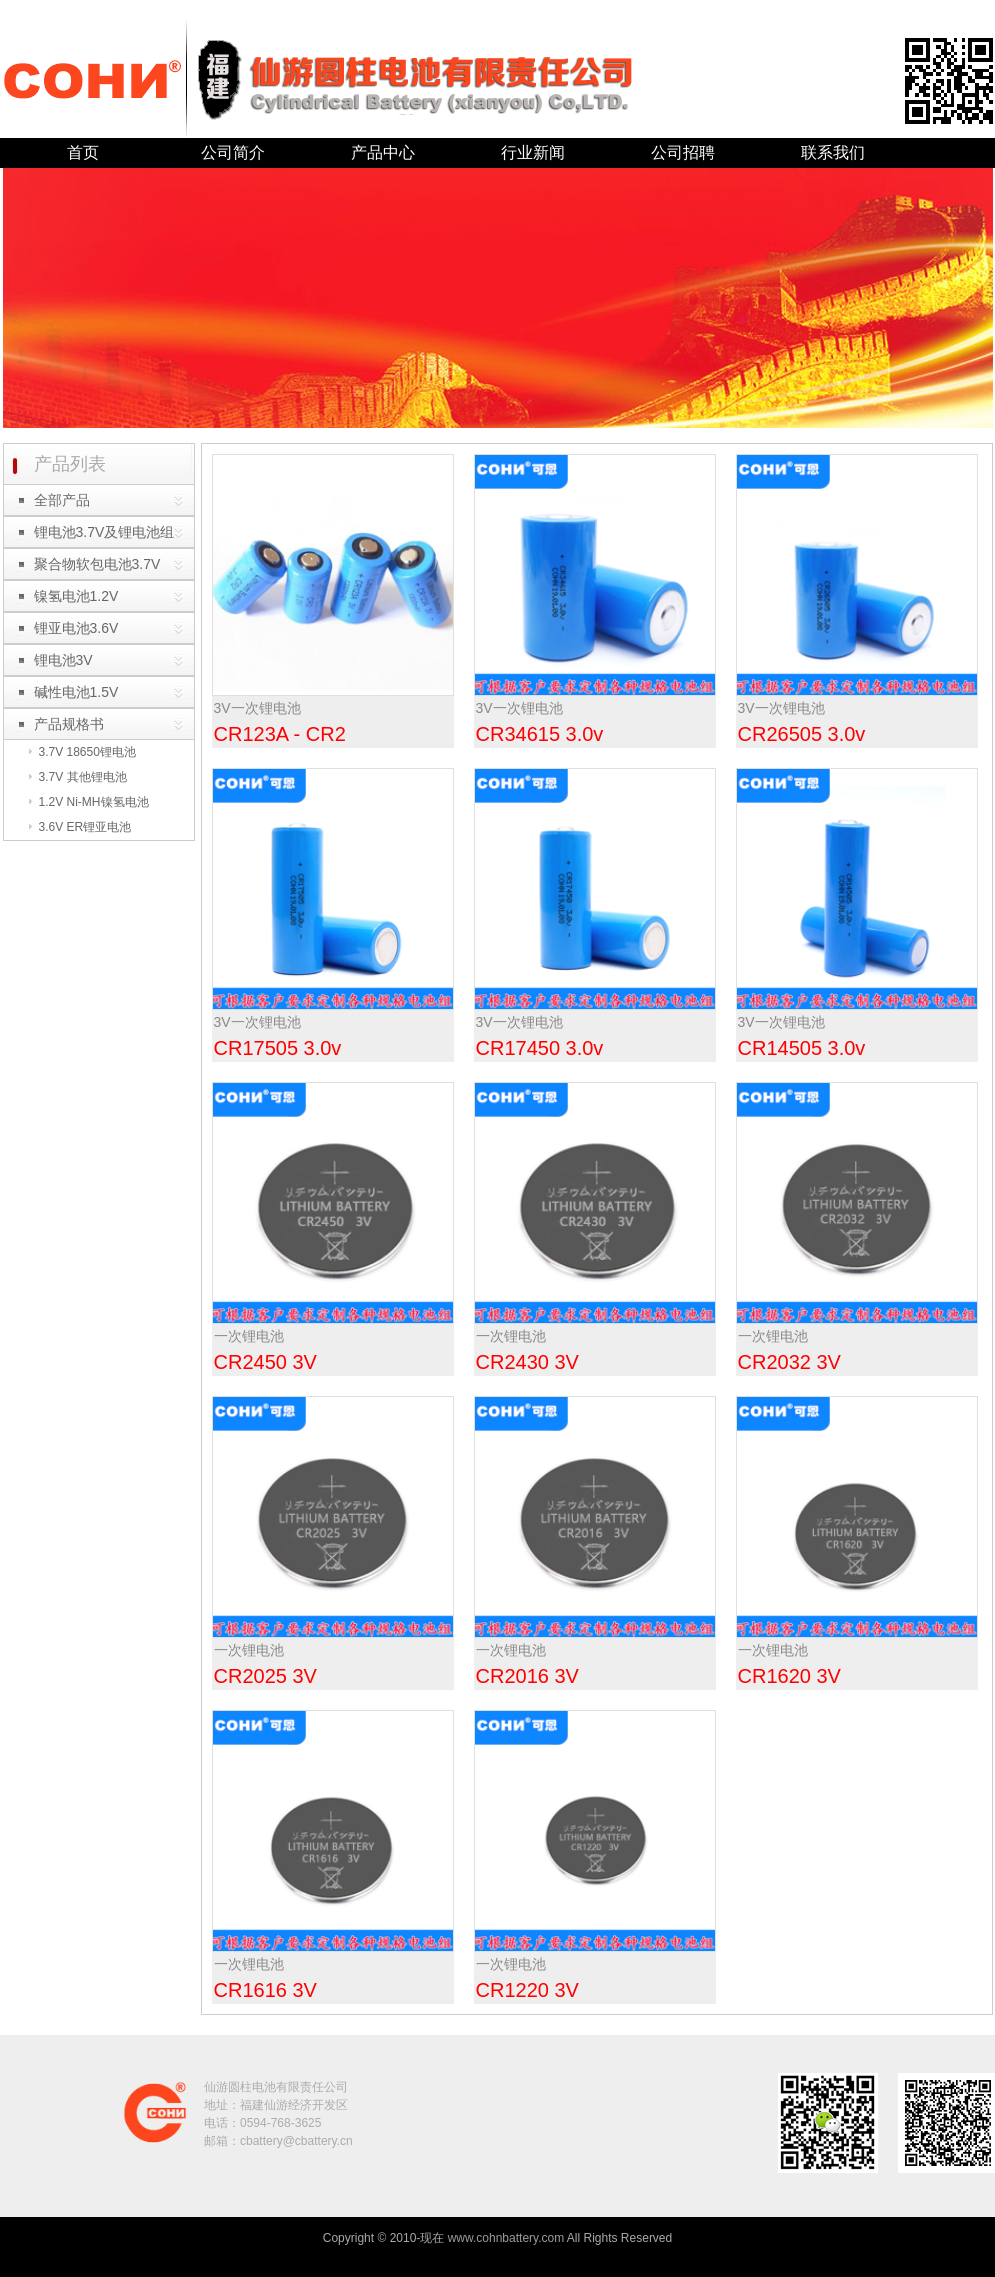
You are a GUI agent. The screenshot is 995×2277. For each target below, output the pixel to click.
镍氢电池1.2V (76, 596)
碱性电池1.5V (76, 692)
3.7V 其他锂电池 (83, 777)
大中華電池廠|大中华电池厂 (479, 2168)
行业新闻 (533, 152)
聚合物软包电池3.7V (97, 564)
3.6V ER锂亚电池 (85, 827)
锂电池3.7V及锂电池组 (104, 532)
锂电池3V (63, 660)
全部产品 (62, 500)
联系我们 (833, 152)
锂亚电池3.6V (76, 628)
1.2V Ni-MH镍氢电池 (94, 802)
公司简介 (233, 152)
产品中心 (383, 152)
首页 (83, 152)
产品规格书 (69, 724)
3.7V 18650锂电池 (87, 752)
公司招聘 (683, 152)
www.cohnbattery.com (506, 2238)
